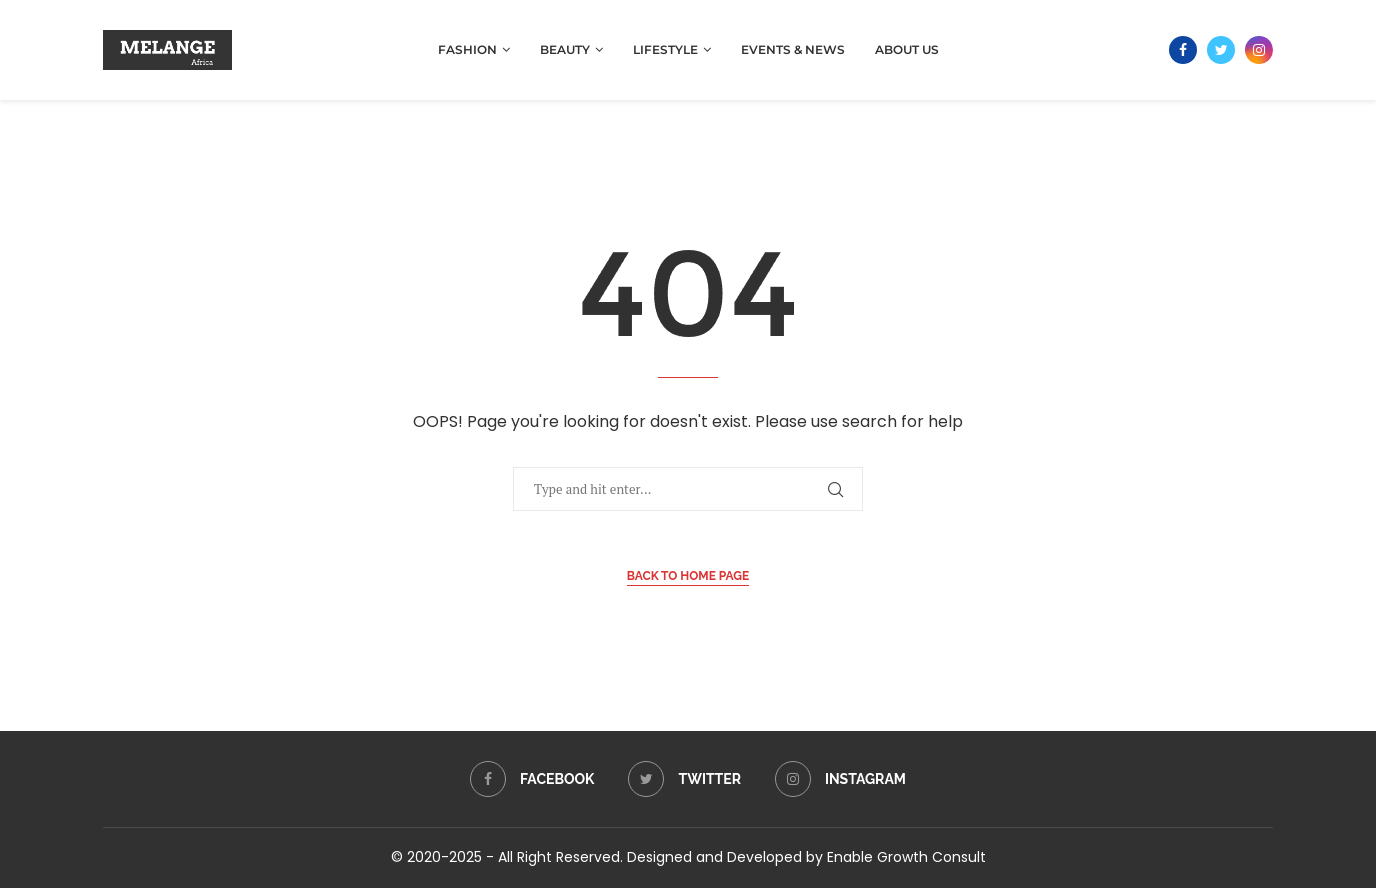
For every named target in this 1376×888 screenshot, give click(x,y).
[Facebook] (1183, 50)
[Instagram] (1259, 50)
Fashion (467, 49)
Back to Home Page (688, 576)
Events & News (793, 49)
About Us (907, 49)
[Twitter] (1221, 50)
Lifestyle (665, 49)
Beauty (565, 49)
